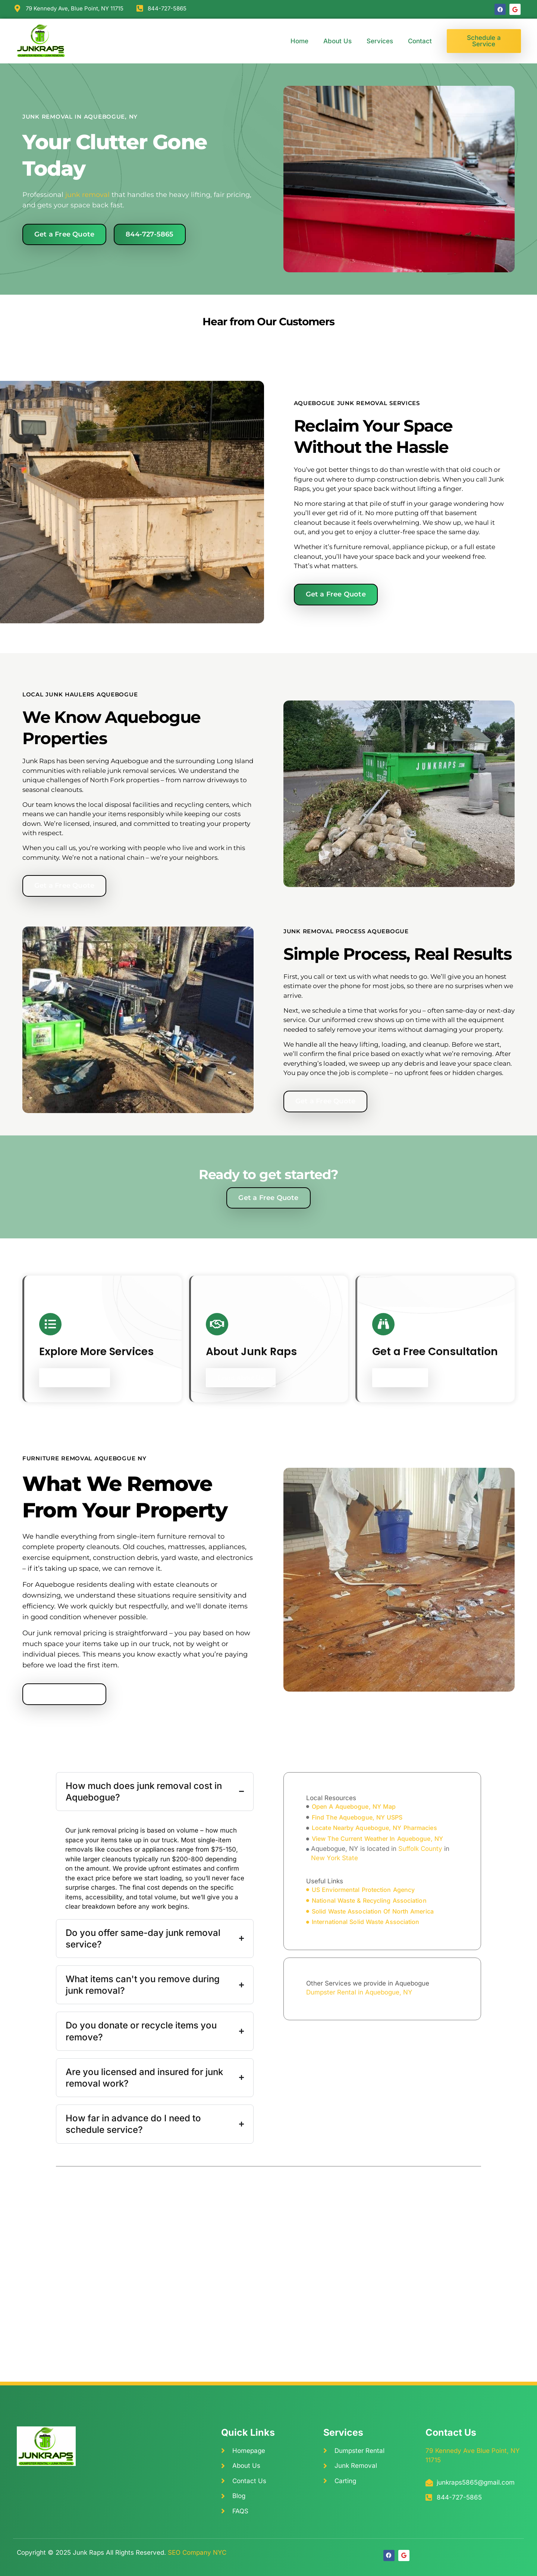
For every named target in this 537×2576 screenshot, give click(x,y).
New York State (334, 1858)
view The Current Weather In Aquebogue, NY (377, 1838)
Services (380, 41)
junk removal (87, 195)
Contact (420, 41)
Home (299, 41)
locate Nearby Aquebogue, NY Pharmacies (374, 1827)
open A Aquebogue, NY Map (354, 1806)
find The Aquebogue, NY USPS (357, 1817)
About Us (337, 41)
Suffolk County (420, 1848)
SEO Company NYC (197, 2552)
